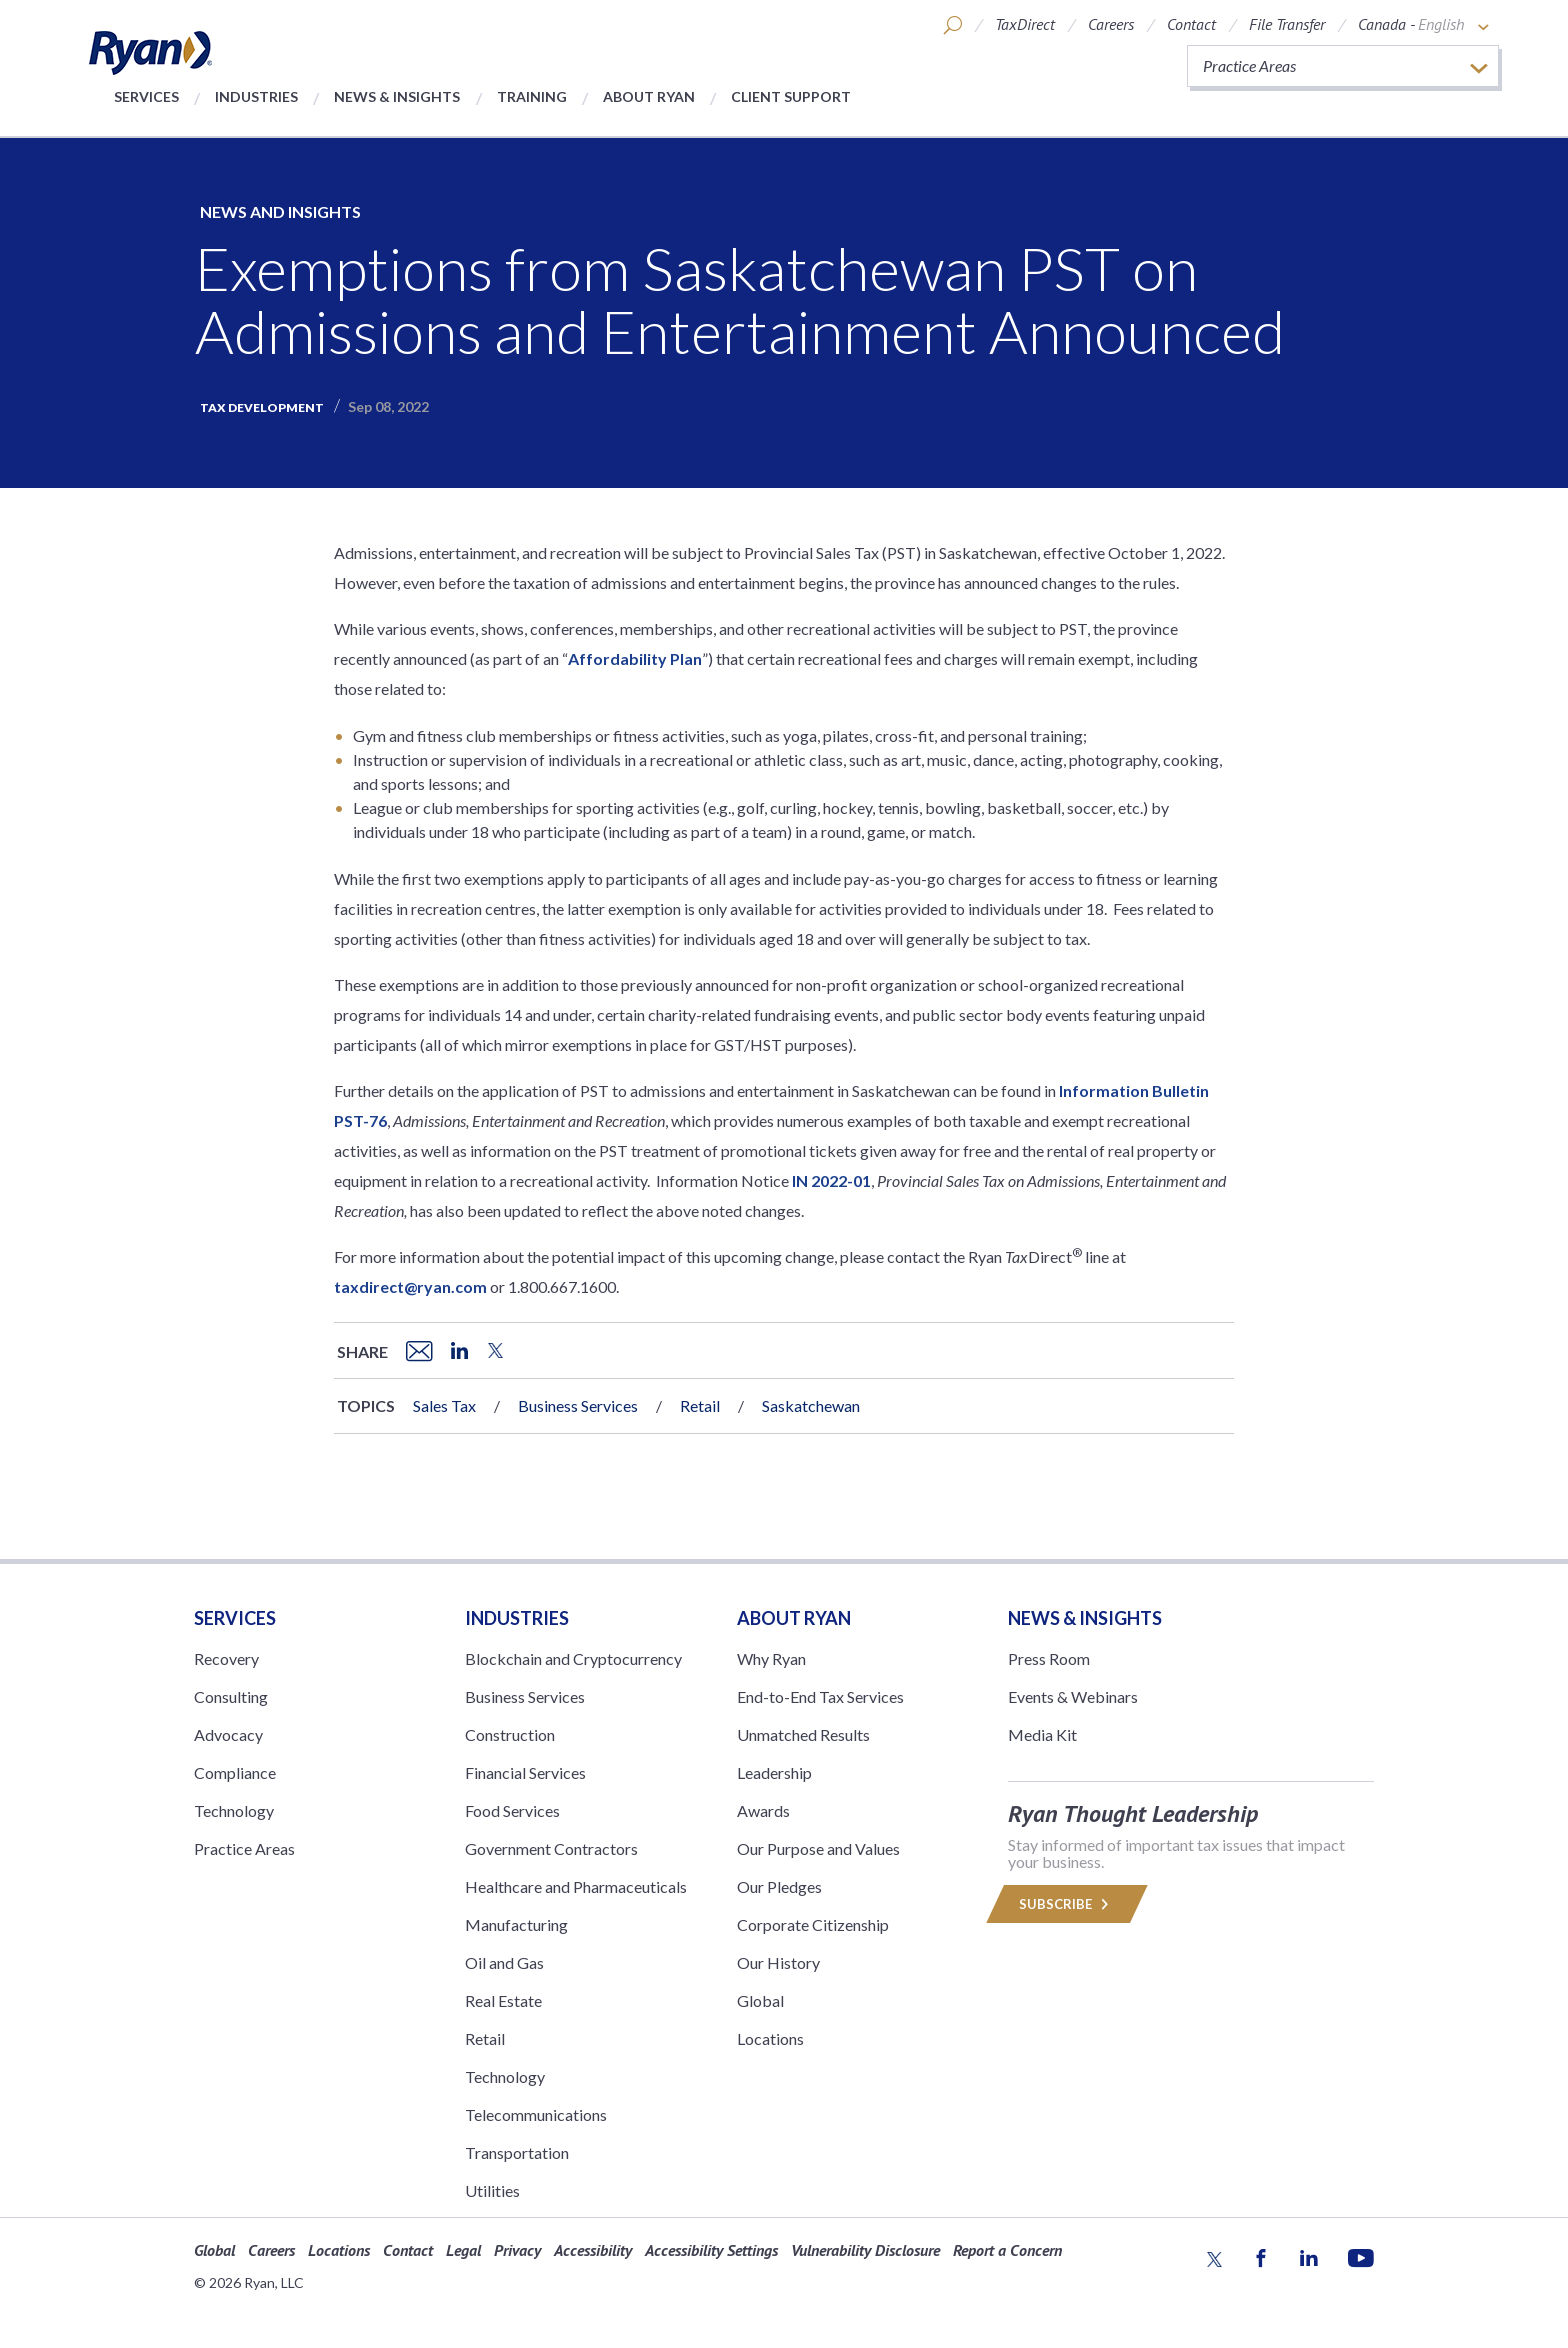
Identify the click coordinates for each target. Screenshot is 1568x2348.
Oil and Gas (504, 1962)
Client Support (791, 96)
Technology (234, 1810)
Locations (770, 2038)
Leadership (774, 1772)
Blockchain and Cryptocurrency (573, 1658)
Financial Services (525, 1772)
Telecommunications (536, 2114)
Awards (763, 1810)
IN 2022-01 (831, 1180)
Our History (778, 1962)
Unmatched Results (803, 1734)
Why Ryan (771, 1658)
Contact (1191, 24)
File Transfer (1287, 24)
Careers (1111, 24)
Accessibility (593, 2250)
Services (146, 96)
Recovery (226, 1658)
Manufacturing (516, 1924)
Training (532, 96)
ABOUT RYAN (794, 1618)
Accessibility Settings (711, 2250)
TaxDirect (1025, 24)
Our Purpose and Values (818, 1848)
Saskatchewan (811, 1405)
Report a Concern (1007, 2250)
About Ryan (649, 96)
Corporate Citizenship (813, 1924)
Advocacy (228, 1734)
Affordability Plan (635, 658)
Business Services (578, 1405)
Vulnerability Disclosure (865, 2250)
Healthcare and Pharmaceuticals (576, 1886)
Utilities (492, 2190)
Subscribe (1067, 1904)
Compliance (235, 1772)
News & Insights (397, 96)
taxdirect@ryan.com (410, 1286)
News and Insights (280, 211)
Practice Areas (244, 1848)
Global (760, 2000)
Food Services (512, 1810)
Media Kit (1042, 1734)
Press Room (1049, 1658)
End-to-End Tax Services (820, 1696)
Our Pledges (779, 1886)
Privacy (517, 2250)
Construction (510, 1734)
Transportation (517, 2152)
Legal (463, 2250)
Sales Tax (444, 1405)
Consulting (231, 1696)
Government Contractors (551, 1848)
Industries (256, 96)
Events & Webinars (1073, 1696)
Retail (700, 1405)
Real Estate (503, 2000)
